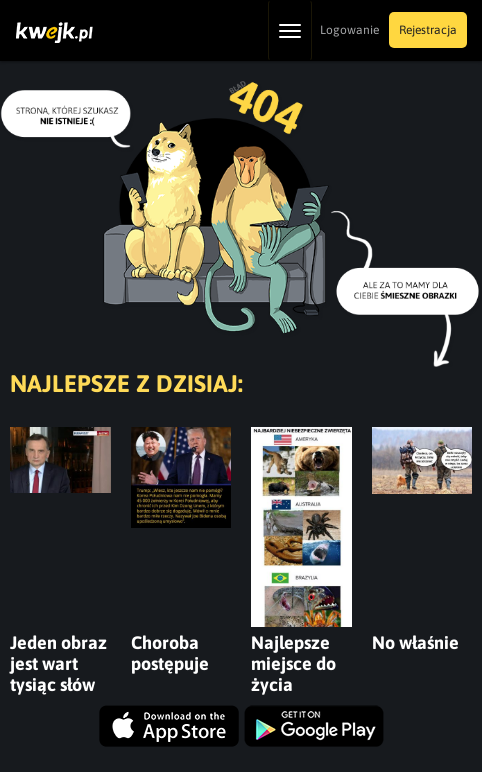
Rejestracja (428, 30)
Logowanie (349, 30)
